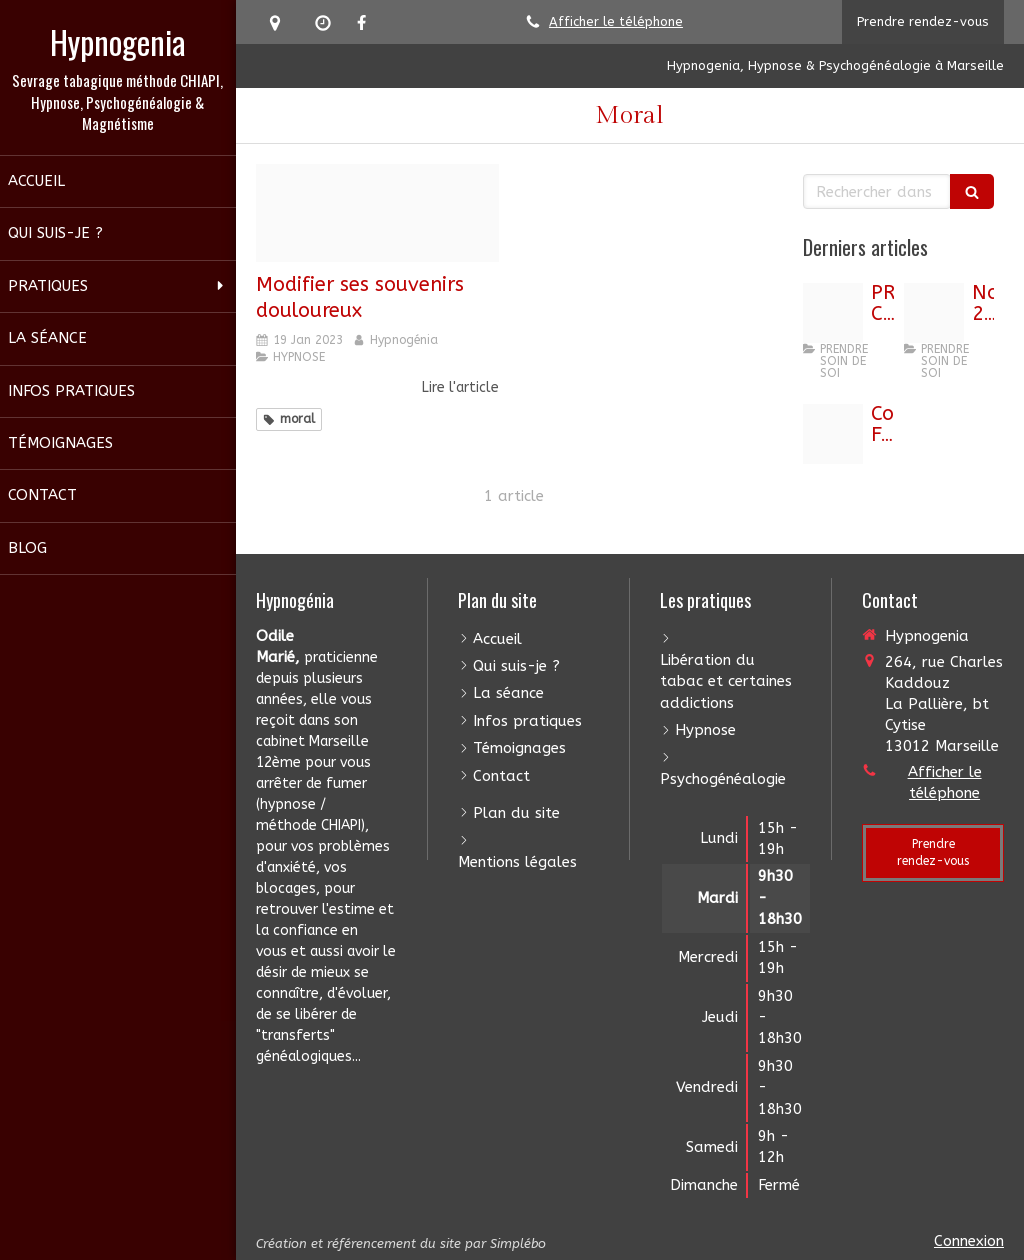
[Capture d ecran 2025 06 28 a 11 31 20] (833, 313)
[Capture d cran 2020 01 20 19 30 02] (378, 213)
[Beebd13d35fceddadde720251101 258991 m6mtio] (934, 313)
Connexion (969, 1241)
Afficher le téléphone (616, 21)
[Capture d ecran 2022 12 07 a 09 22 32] (833, 434)
